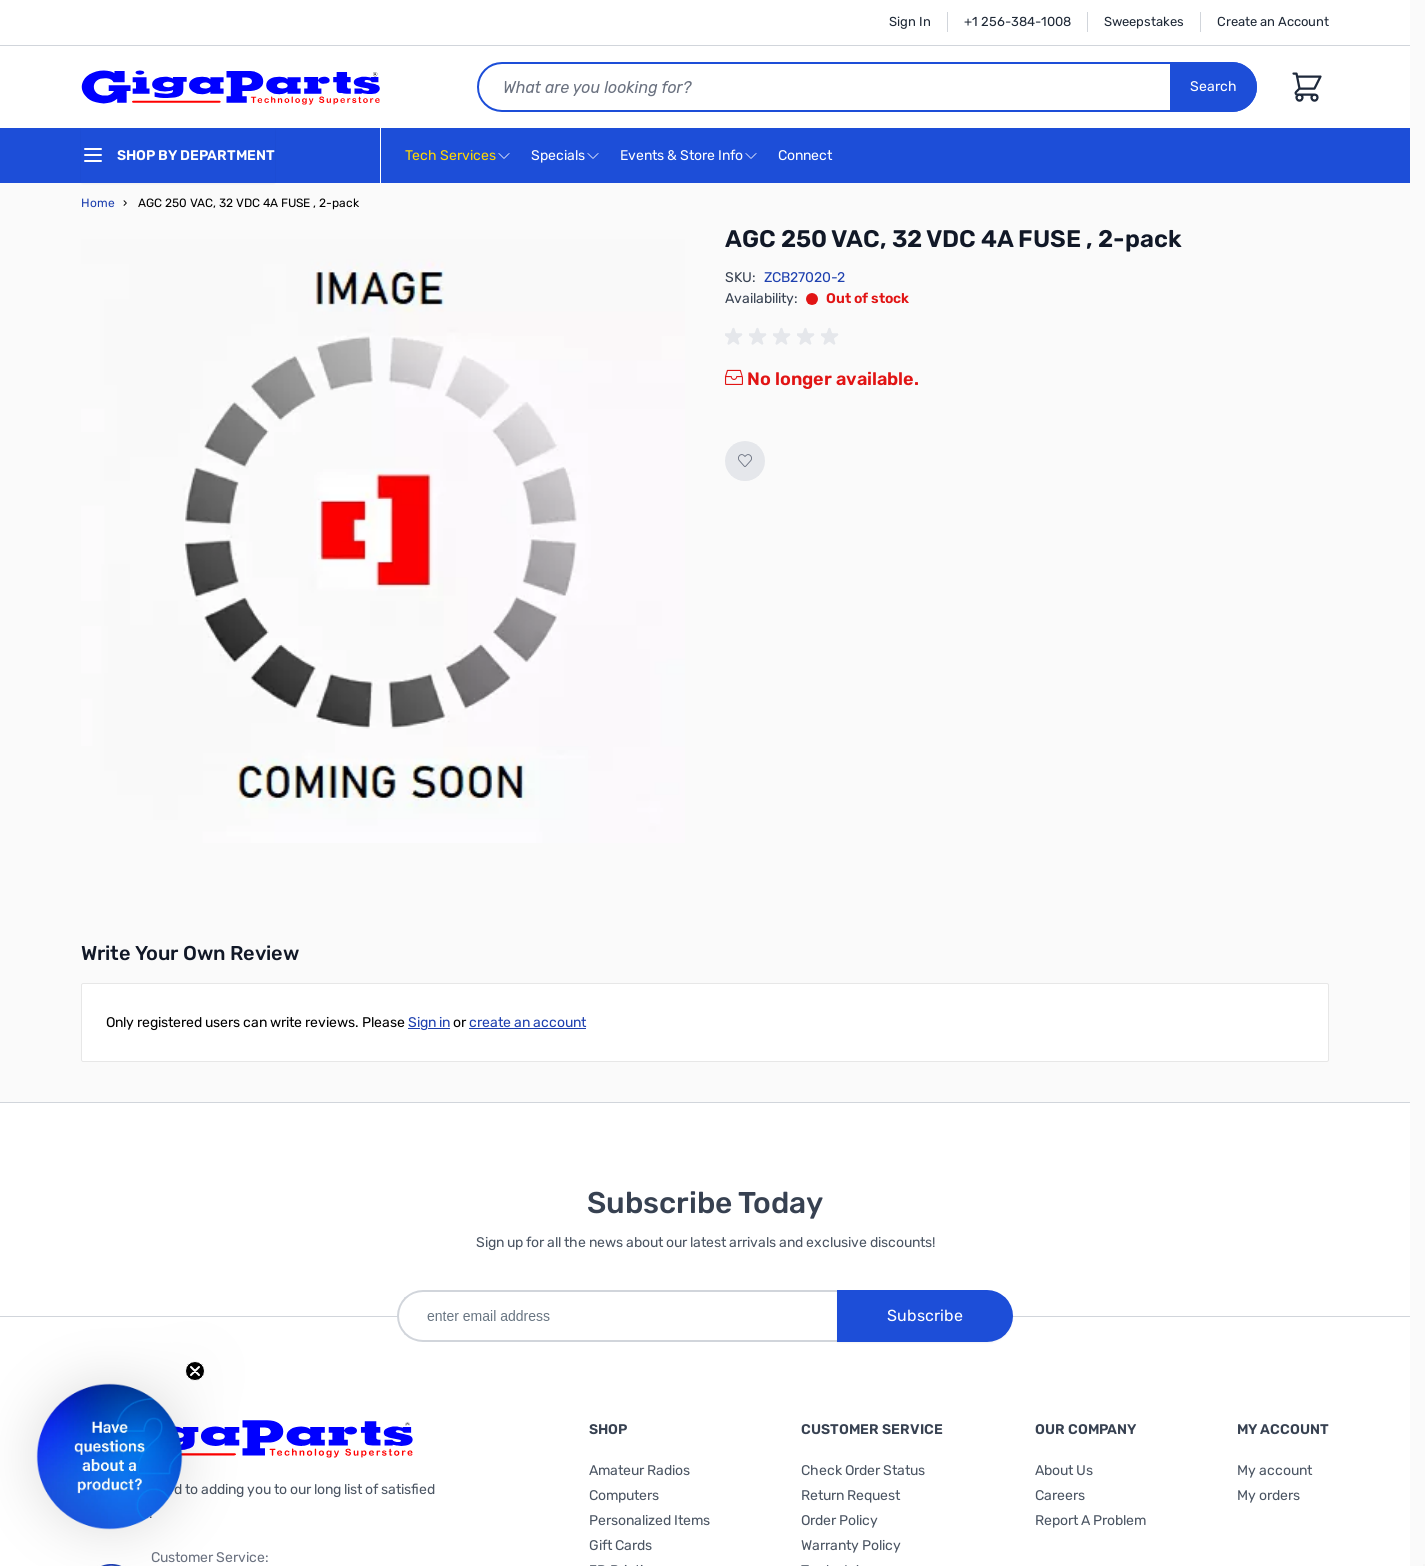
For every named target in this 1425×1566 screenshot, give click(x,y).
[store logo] (231, 87)
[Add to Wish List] (745, 461)
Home (98, 203)
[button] (109, 1456)
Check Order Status (863, 1470)
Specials (558, 155)
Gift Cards (620, 1545)
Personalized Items (649, 1520)
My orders (1268, 1495)
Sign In (910, 21)
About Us (1064, 1470)
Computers (624, 1495)
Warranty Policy (851, 1545)
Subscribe (925, 1315)
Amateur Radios (639, 1470)
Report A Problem (1090, 1520)
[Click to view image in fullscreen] (383, 541)
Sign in (429, 1022)
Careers (1060, 1495)
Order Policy (839, 1520)
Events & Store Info (681, 155)
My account (1274, 1470)
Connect (807, 156)
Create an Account (1273, 21)
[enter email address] (617, 1316)
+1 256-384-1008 (1017, 21)
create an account (527, 1022)
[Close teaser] (195, 1371)
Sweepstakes (1144, 21)
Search (1213, 86)
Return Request (850, 1495)
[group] (785, 337)
